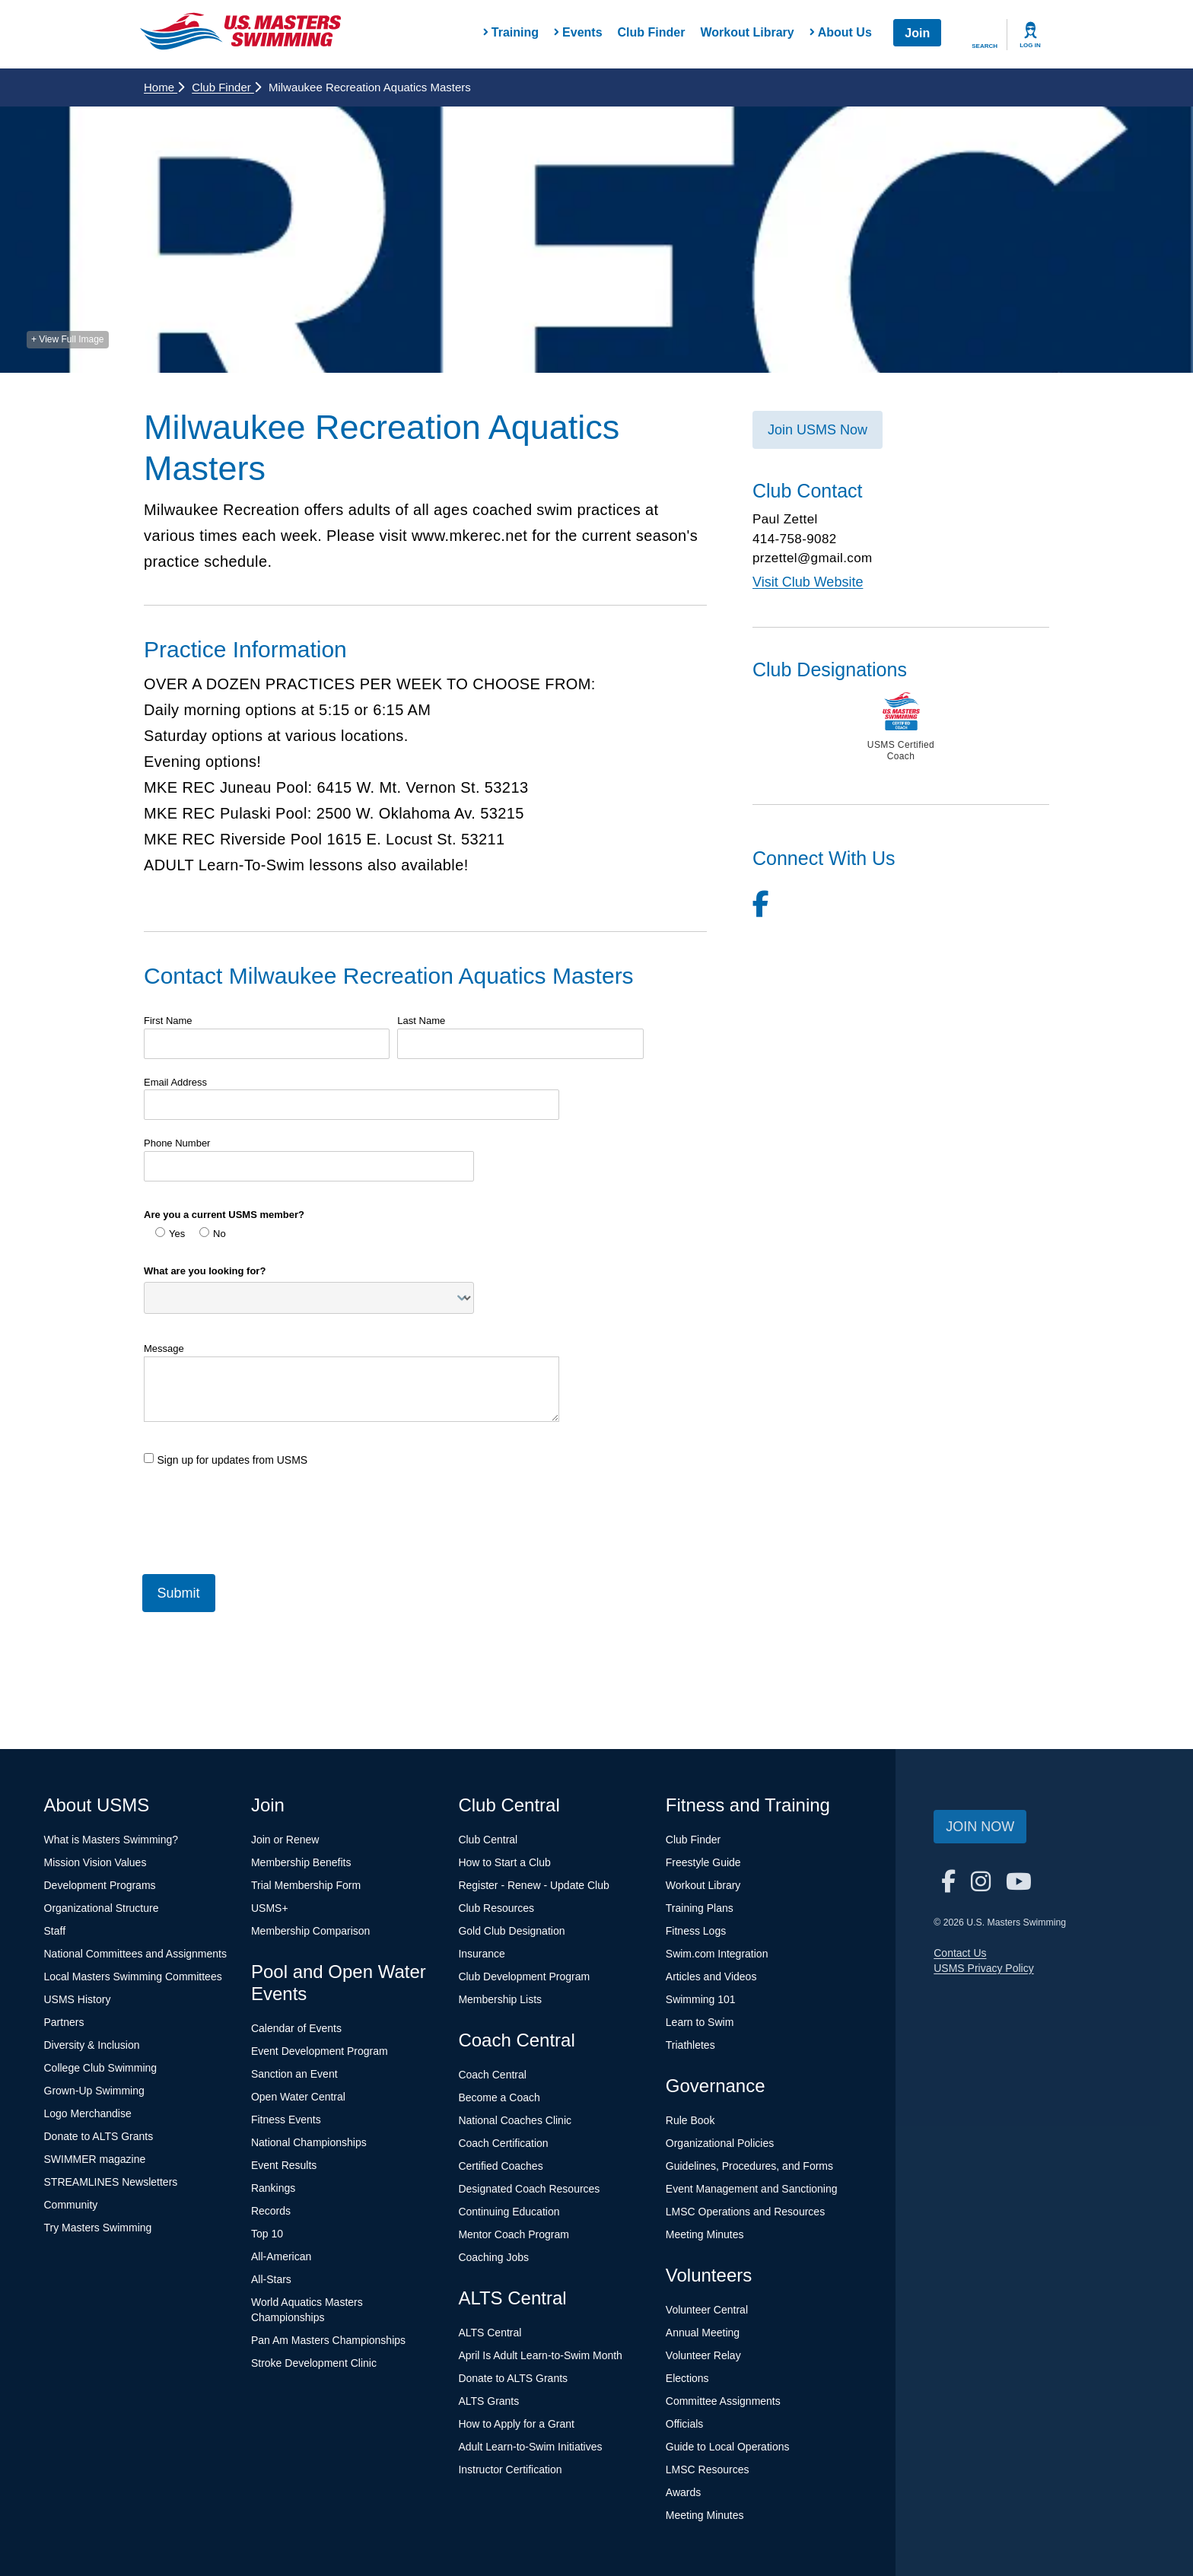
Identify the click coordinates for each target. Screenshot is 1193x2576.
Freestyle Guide (703, 1862)
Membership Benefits (301, 1862)
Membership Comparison (310, 1931)
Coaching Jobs (493, 2257)
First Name (168, 1020)
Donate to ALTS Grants (99, 2136)
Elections (687, 2378)
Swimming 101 (701, 1999)
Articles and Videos (711, 1976)
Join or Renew (285, 1839)
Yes (170, 1233)
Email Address (175, 1082)
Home (164, 87)
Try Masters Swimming (98, 2227)
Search (984, 46)
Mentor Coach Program (513, 2234)
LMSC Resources (707, 2469)
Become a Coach (498, 2097)
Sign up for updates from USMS (225, 1459)
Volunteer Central (707, 2310)
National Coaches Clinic (514, 2120)
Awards (683, 2492)
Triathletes (690, 2045)
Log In (1030, 45)
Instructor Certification (510, 2469)
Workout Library (747, 32)
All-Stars (271, 2279)
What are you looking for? (205, 1271)
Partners (64, 2022)
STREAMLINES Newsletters (111, 2182)
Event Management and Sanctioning (752, 2189)
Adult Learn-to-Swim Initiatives (530, 2447)
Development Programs (100, 1885)
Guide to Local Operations (728, 2447)
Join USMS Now (817, 429)
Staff (55, 1931)
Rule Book (690, 2120)
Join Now (980, 1826)
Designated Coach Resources (529, 2189)
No (212, 1233)
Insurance (481, 1954)
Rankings (273, 2188)
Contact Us (960, 1953)
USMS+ (269, 1908)
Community (71, 2205)
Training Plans (699, 1908)
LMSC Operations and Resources (745, 2212)
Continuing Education (508, 2212)
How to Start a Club (504, 1862)
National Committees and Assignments (135, 1954)
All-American (281, 2256)
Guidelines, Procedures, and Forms (749, 2166)
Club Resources (496, 1908)
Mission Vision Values (95, 1862)
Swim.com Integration (717, 1954)
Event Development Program (319, 2051)
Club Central (487, 1839)
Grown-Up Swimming (94, 2091)
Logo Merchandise (88, 2113)
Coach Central (492, 2075)
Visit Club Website (807, 582)
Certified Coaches (500, 2166)
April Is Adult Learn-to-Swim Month (540, 2355)
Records (271, 2211)
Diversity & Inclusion (92, 2045)
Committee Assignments (723, 2401)
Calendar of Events (296, 2028)
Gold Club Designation (511, 1931)
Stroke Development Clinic (314, 2363)
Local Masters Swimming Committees (133, 1976)
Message (164, 1348)
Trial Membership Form (306, 1885)
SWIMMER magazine (95, 2159)
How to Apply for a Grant (516, 2424)
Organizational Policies (720, 2143)
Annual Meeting (703, 2332)
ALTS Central (489, 2332)
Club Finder (652, 32)
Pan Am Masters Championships (328, 2340)
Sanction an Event (294, 2074)
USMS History (77, 1999)
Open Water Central (298, 2097)
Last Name (421, 1020)
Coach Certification (503, 2143)
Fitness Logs (696, 1931)
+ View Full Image (67, 339)
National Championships (309, 2142)
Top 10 (267, 2234)
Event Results (284, 2165)
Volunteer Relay (703, 2355)
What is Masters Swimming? (111, 1839)
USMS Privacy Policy (983, 1968)
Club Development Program (524, 1976)
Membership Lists (500, 1999)
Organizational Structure (101, 1908)
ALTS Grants (488, 2401)
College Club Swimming (100, 2068)
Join (917, 33)
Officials (685, 2424)
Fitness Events (286, 2119)
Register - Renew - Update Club (533, 1885)
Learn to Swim (699, 2022)
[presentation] (259, 1514)
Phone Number (177, 1143)
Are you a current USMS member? (224, 1214)
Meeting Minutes (705, 2234)
